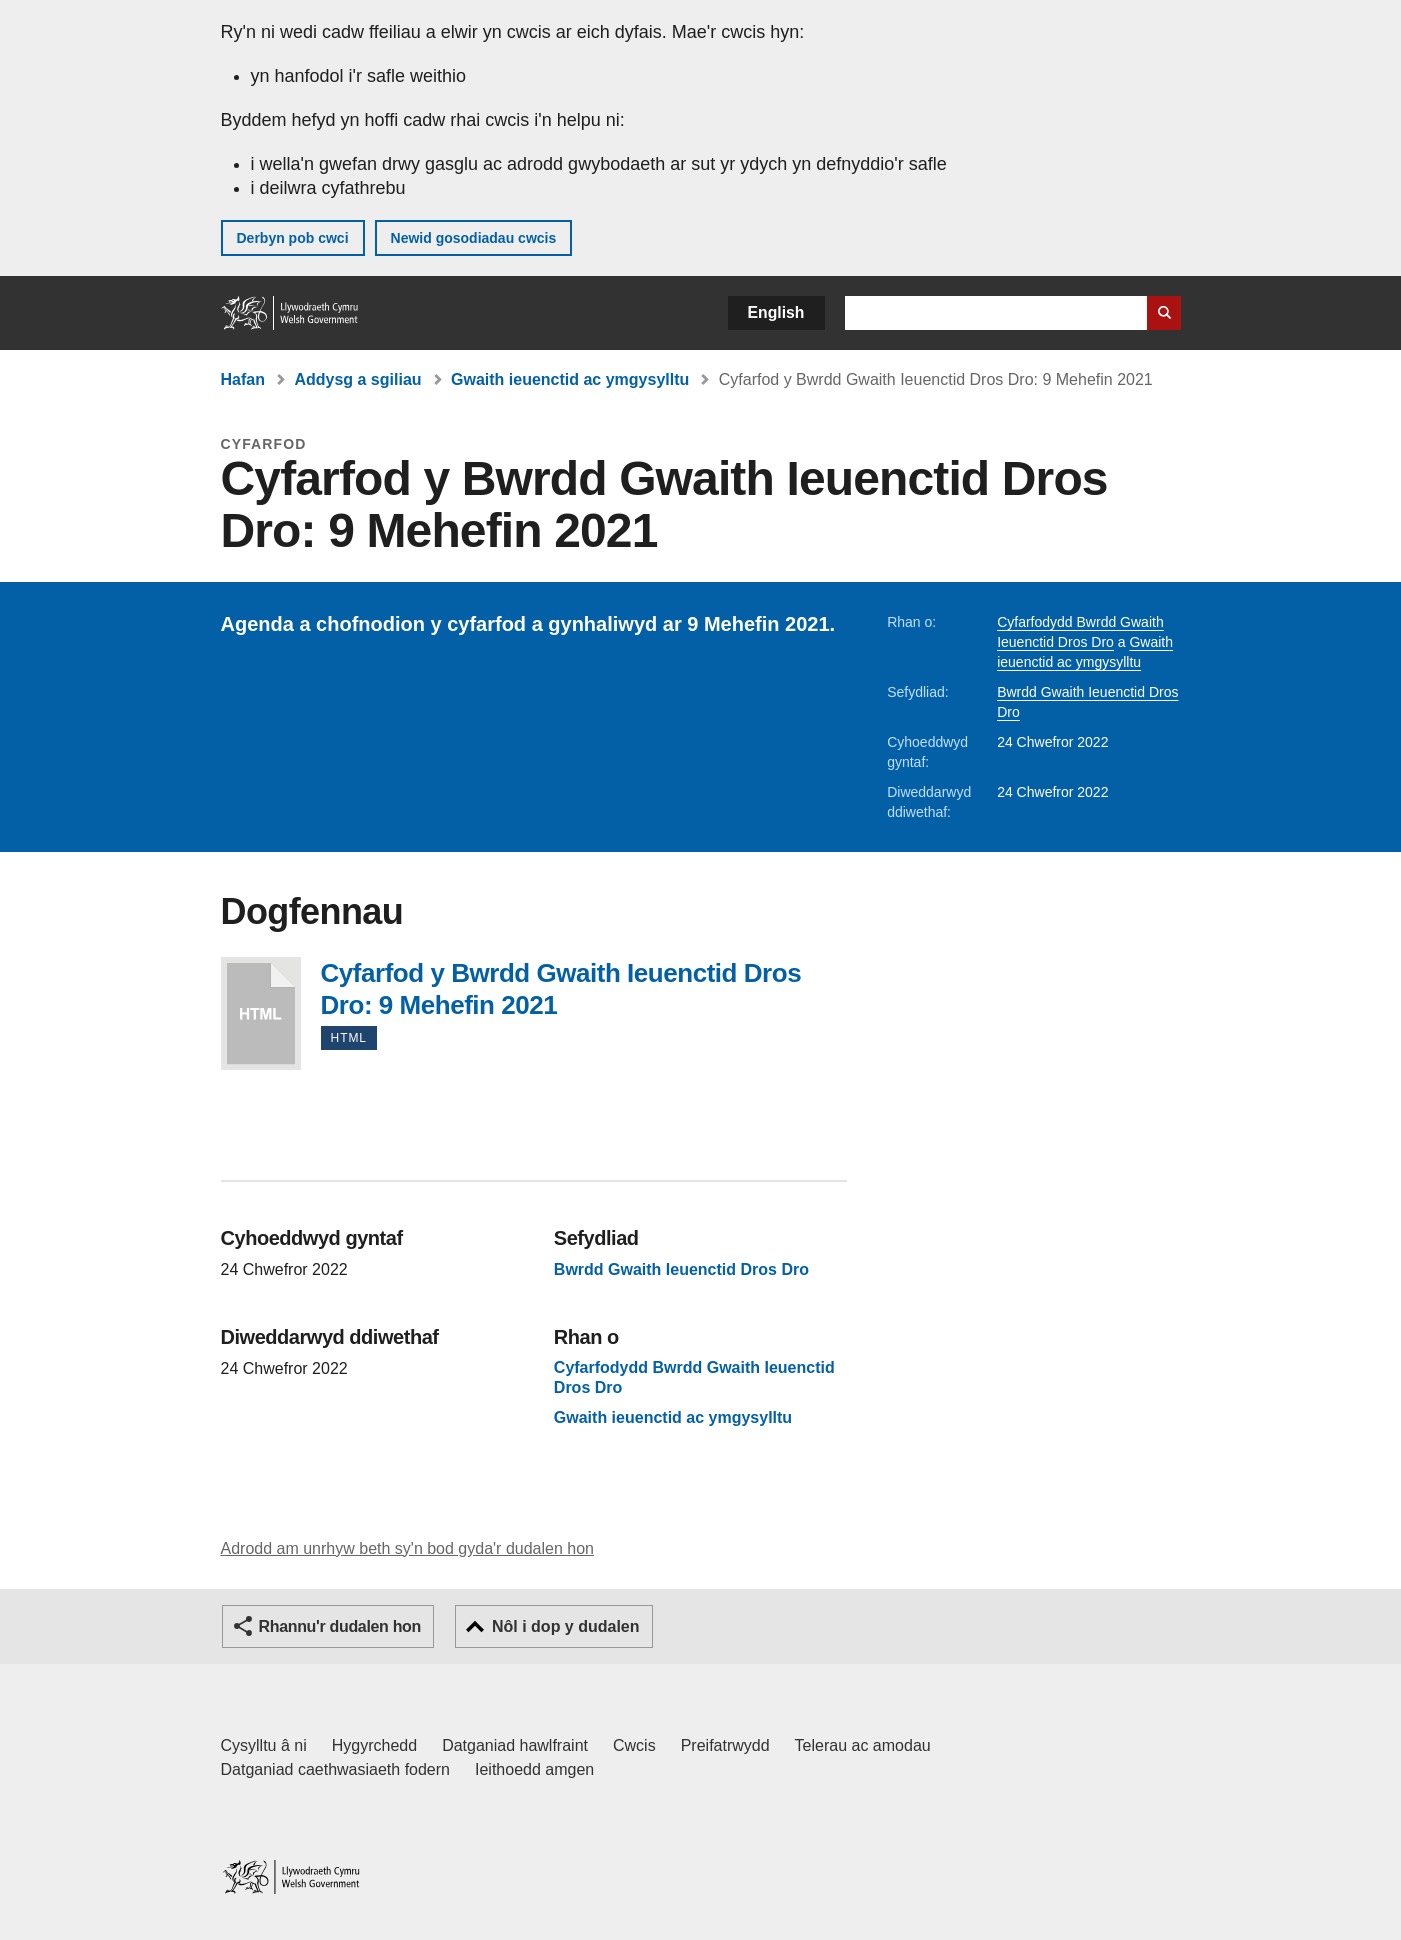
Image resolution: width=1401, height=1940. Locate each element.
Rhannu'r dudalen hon (340, 1626)
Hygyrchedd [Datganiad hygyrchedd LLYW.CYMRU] (374, 1745)
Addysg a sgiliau (357, 379)
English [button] (776, 312)
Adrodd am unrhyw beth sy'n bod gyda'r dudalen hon (407, 1548)
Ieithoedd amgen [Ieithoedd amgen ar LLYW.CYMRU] (534, 1769)
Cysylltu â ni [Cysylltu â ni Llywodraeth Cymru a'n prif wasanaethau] (264, 1745)
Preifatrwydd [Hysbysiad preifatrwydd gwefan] (725, 1745)
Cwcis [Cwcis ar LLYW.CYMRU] (634, 1745)
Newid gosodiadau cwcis (474, 238)
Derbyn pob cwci (293, 238)
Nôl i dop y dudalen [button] (566, 1626)
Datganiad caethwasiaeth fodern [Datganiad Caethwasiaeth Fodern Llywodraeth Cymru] (336, 1769)
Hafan (243, 379)
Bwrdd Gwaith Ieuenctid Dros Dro (681, 1269)
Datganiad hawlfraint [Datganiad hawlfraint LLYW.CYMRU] (515, 1745)
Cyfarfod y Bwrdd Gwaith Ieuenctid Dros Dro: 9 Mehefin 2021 (261, 1013)
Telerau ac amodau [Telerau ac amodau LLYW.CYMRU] (863, 1745)
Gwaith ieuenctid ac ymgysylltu (570, 379)
